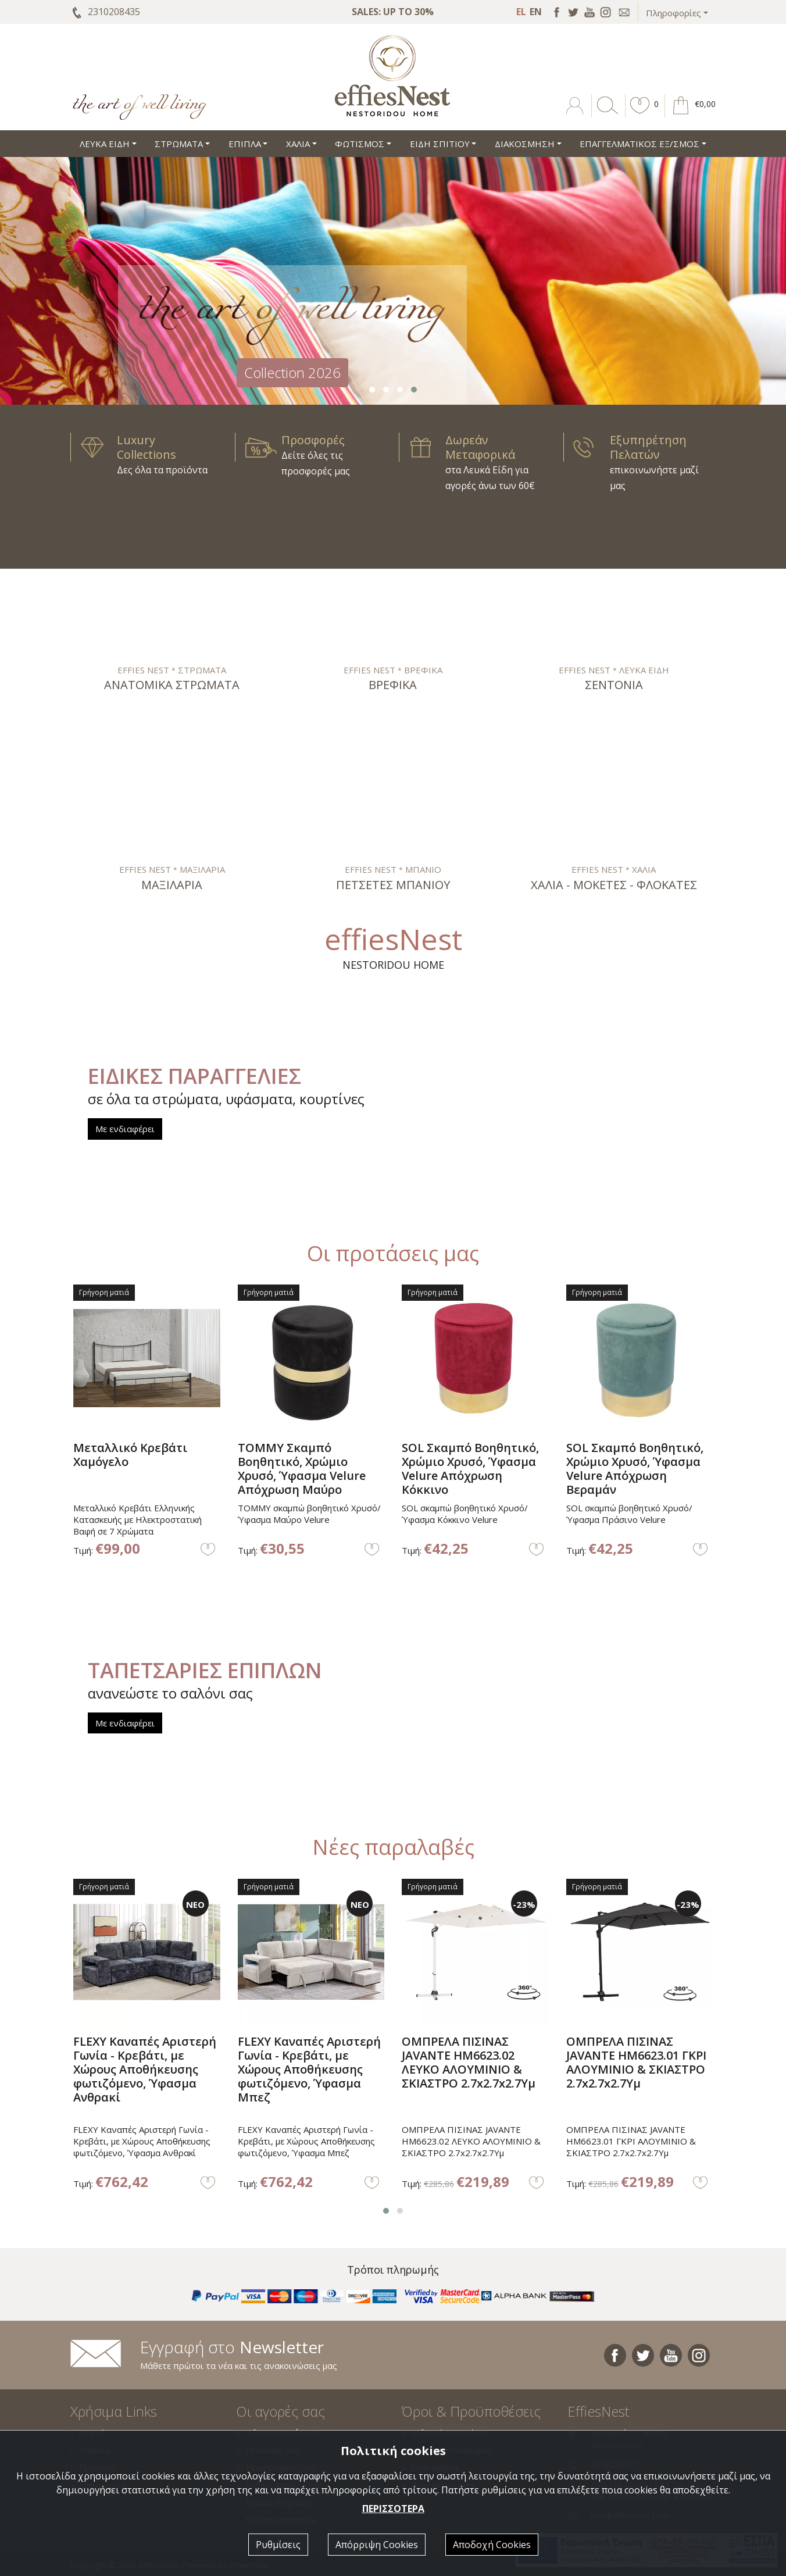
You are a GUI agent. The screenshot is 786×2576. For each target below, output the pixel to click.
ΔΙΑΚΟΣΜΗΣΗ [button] (525, 143)
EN (536, 11)
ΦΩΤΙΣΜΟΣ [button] (359, 143)
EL (521, 11)
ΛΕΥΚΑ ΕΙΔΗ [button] (105, 143)
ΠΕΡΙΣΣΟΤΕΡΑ (393, 2508)
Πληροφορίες (673, 13)
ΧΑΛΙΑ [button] (298, 143)
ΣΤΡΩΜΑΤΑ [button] (179, 143)
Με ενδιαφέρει (125, 1128)
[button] (640, 114)
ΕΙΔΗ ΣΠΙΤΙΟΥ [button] (440, 143)
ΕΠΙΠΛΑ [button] (244, 143)
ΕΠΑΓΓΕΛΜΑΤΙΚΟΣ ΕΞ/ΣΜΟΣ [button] (639, 143)
